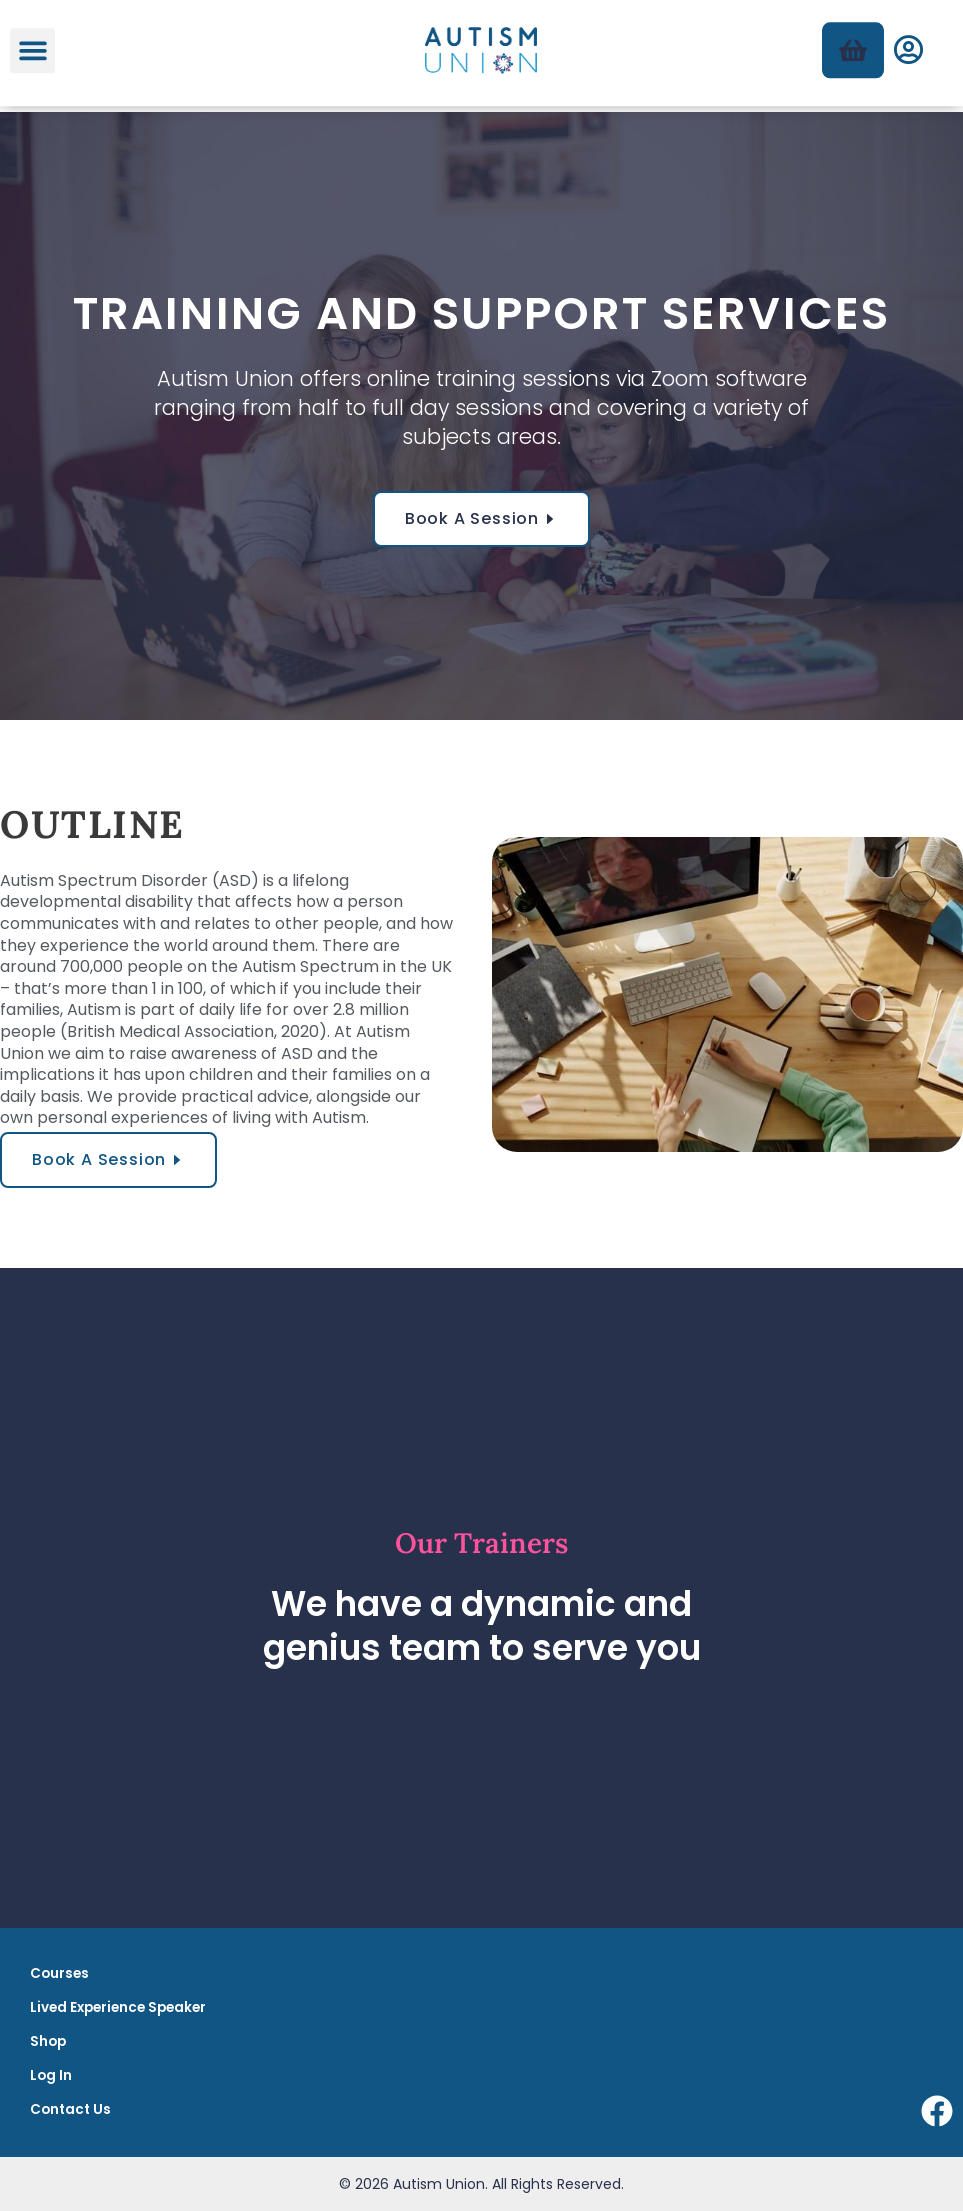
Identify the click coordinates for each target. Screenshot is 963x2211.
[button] (32, 38)
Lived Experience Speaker (118, 2007)
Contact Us (70, 2109)
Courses (59, 1973)
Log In (51, 2075)
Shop (48, 2041)
